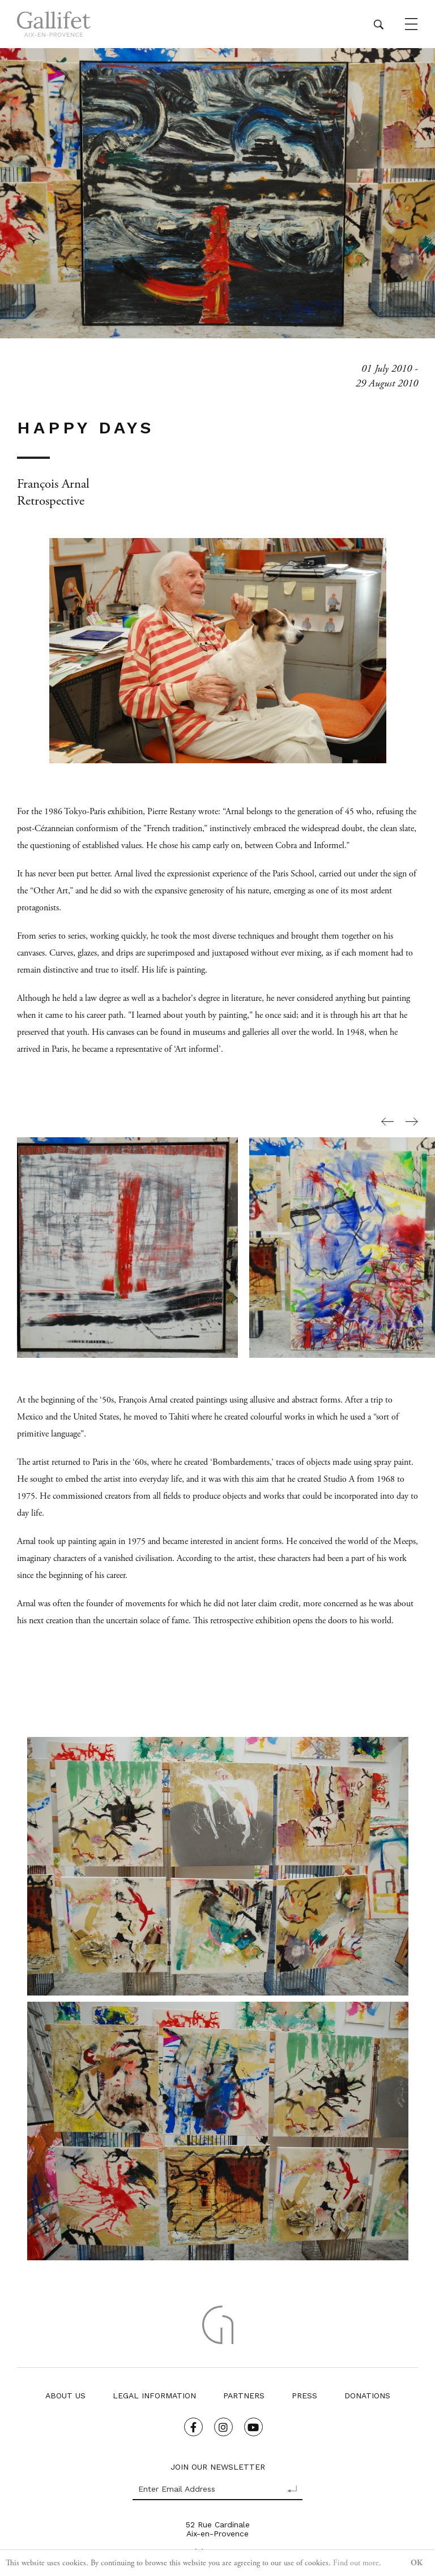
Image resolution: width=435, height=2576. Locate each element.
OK (417, 2563)
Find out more (356, 2563)
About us (65, 2395)
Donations (367, 2395)
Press (304, 2395)
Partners (244, 2395)
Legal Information (154, 2395)
